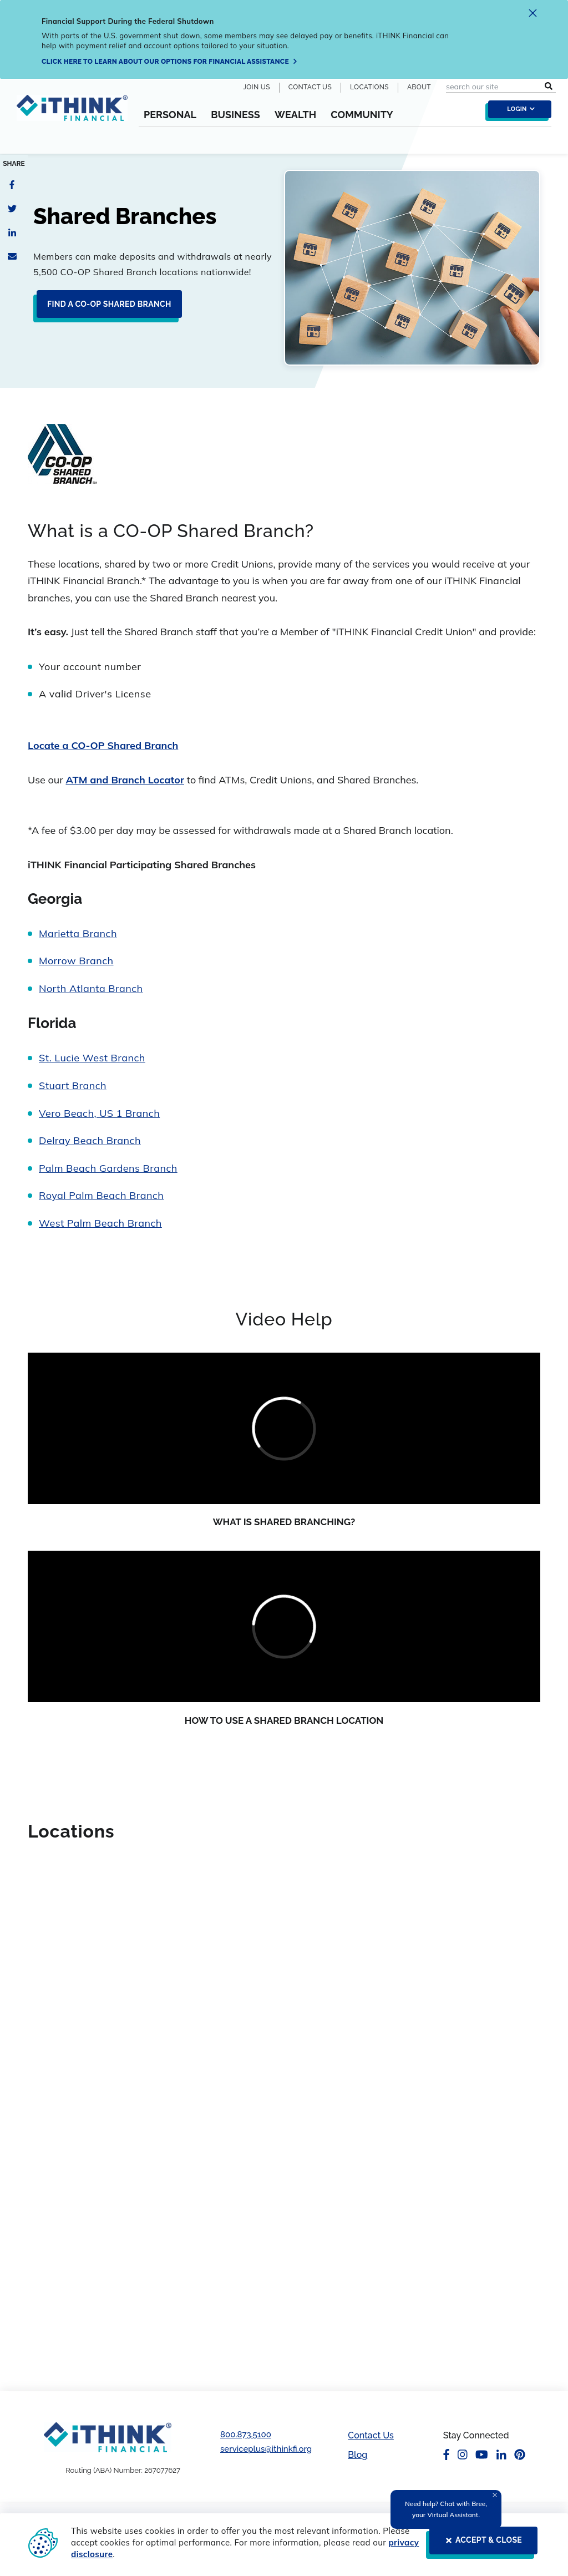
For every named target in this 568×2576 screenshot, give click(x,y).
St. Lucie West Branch (92, 1057)
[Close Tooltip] (495, 2495)
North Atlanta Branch (91, 988)
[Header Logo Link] (72, 120)
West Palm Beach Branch (100, 1223)
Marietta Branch (78, 933)
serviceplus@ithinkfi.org (266, 2449)
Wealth (295, 114)
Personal (170, 114)
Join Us (256, 87)
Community (362, 114)
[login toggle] (517, 112)
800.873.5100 (245, 2435)
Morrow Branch (76, 960)
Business (235, 114)
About (419, 87)
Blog (357, 2455)
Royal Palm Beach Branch (101, 1195)
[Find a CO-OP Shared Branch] (106, 308)
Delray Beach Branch (90, 1140)
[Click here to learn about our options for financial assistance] (170, 61)
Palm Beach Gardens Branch (108, 1168)
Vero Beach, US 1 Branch (99, 1113)
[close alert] (533, 14)
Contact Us (310, 87)
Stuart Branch (72, 1085)
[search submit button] (548, 87)
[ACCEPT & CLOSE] (480, 2545)
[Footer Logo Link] (107, 2437)
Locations (369, 87)
